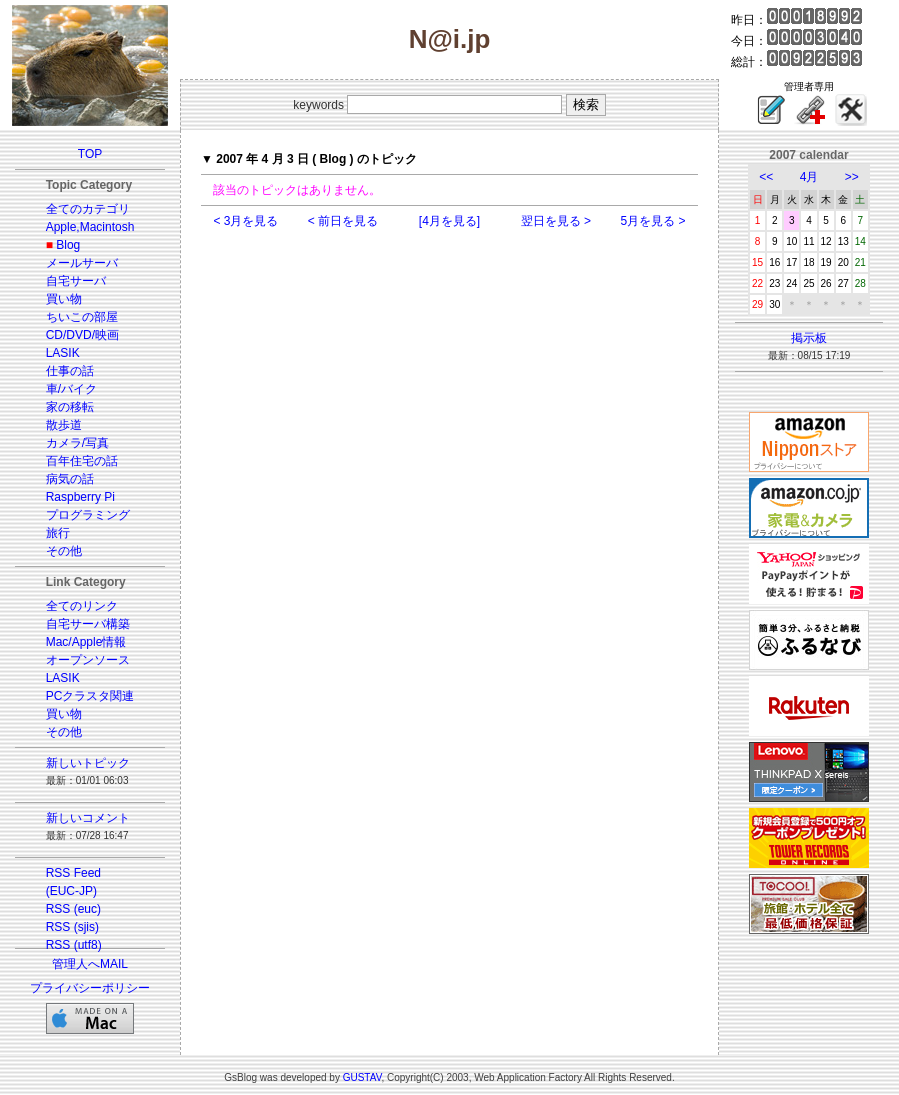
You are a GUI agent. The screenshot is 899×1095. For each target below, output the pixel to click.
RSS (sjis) (72, 927)
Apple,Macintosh (90, 227)
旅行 (58, 533)
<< (766, 177)
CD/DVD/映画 (82, 335)
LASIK (63, 353)
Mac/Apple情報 (86, 642)
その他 (64, 551)
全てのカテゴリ (88, 209)
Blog (68, 245)
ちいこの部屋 (82, 317)
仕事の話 (70, 371)
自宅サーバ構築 (88, 624)
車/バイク (71, 389)
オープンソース (88, 660)
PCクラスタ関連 (90, 696)
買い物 (64, 299)
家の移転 (70, 407)
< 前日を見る (343, 221)
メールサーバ (82, 263)
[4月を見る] (449, 221)
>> (852, 177)
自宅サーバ (76, 281)
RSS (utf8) (74, 945)
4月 (809, 177)
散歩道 (64, 425)
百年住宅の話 (82, 461)
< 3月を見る (245, 221)
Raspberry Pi (80, 497)
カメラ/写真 (77, 443)
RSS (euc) (73, 909)
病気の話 (70, 479)
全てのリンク (82, 606)
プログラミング (88, 515)
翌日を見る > (556, 221)
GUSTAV (362, 1077)
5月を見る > (653, 221)
